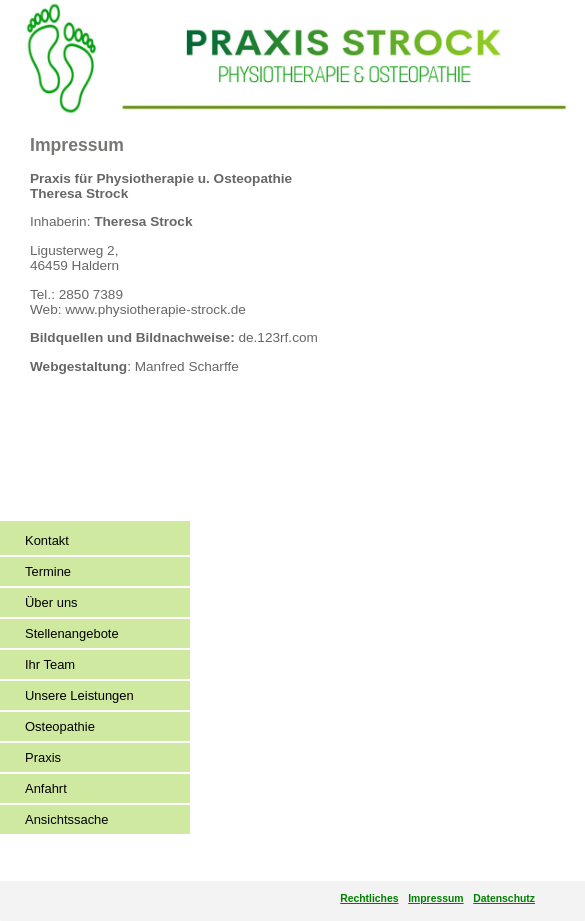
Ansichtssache (67, 819)
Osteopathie (60, 726)
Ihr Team (50, 664)
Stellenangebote (72, 633)
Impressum (435, 898)
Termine (48, 571)
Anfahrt (46, 788)
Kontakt (47, 540)
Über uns (51, 602)
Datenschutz (504, 898)
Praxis (43, 757)
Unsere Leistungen (79, 695)
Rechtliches (369, 898)
